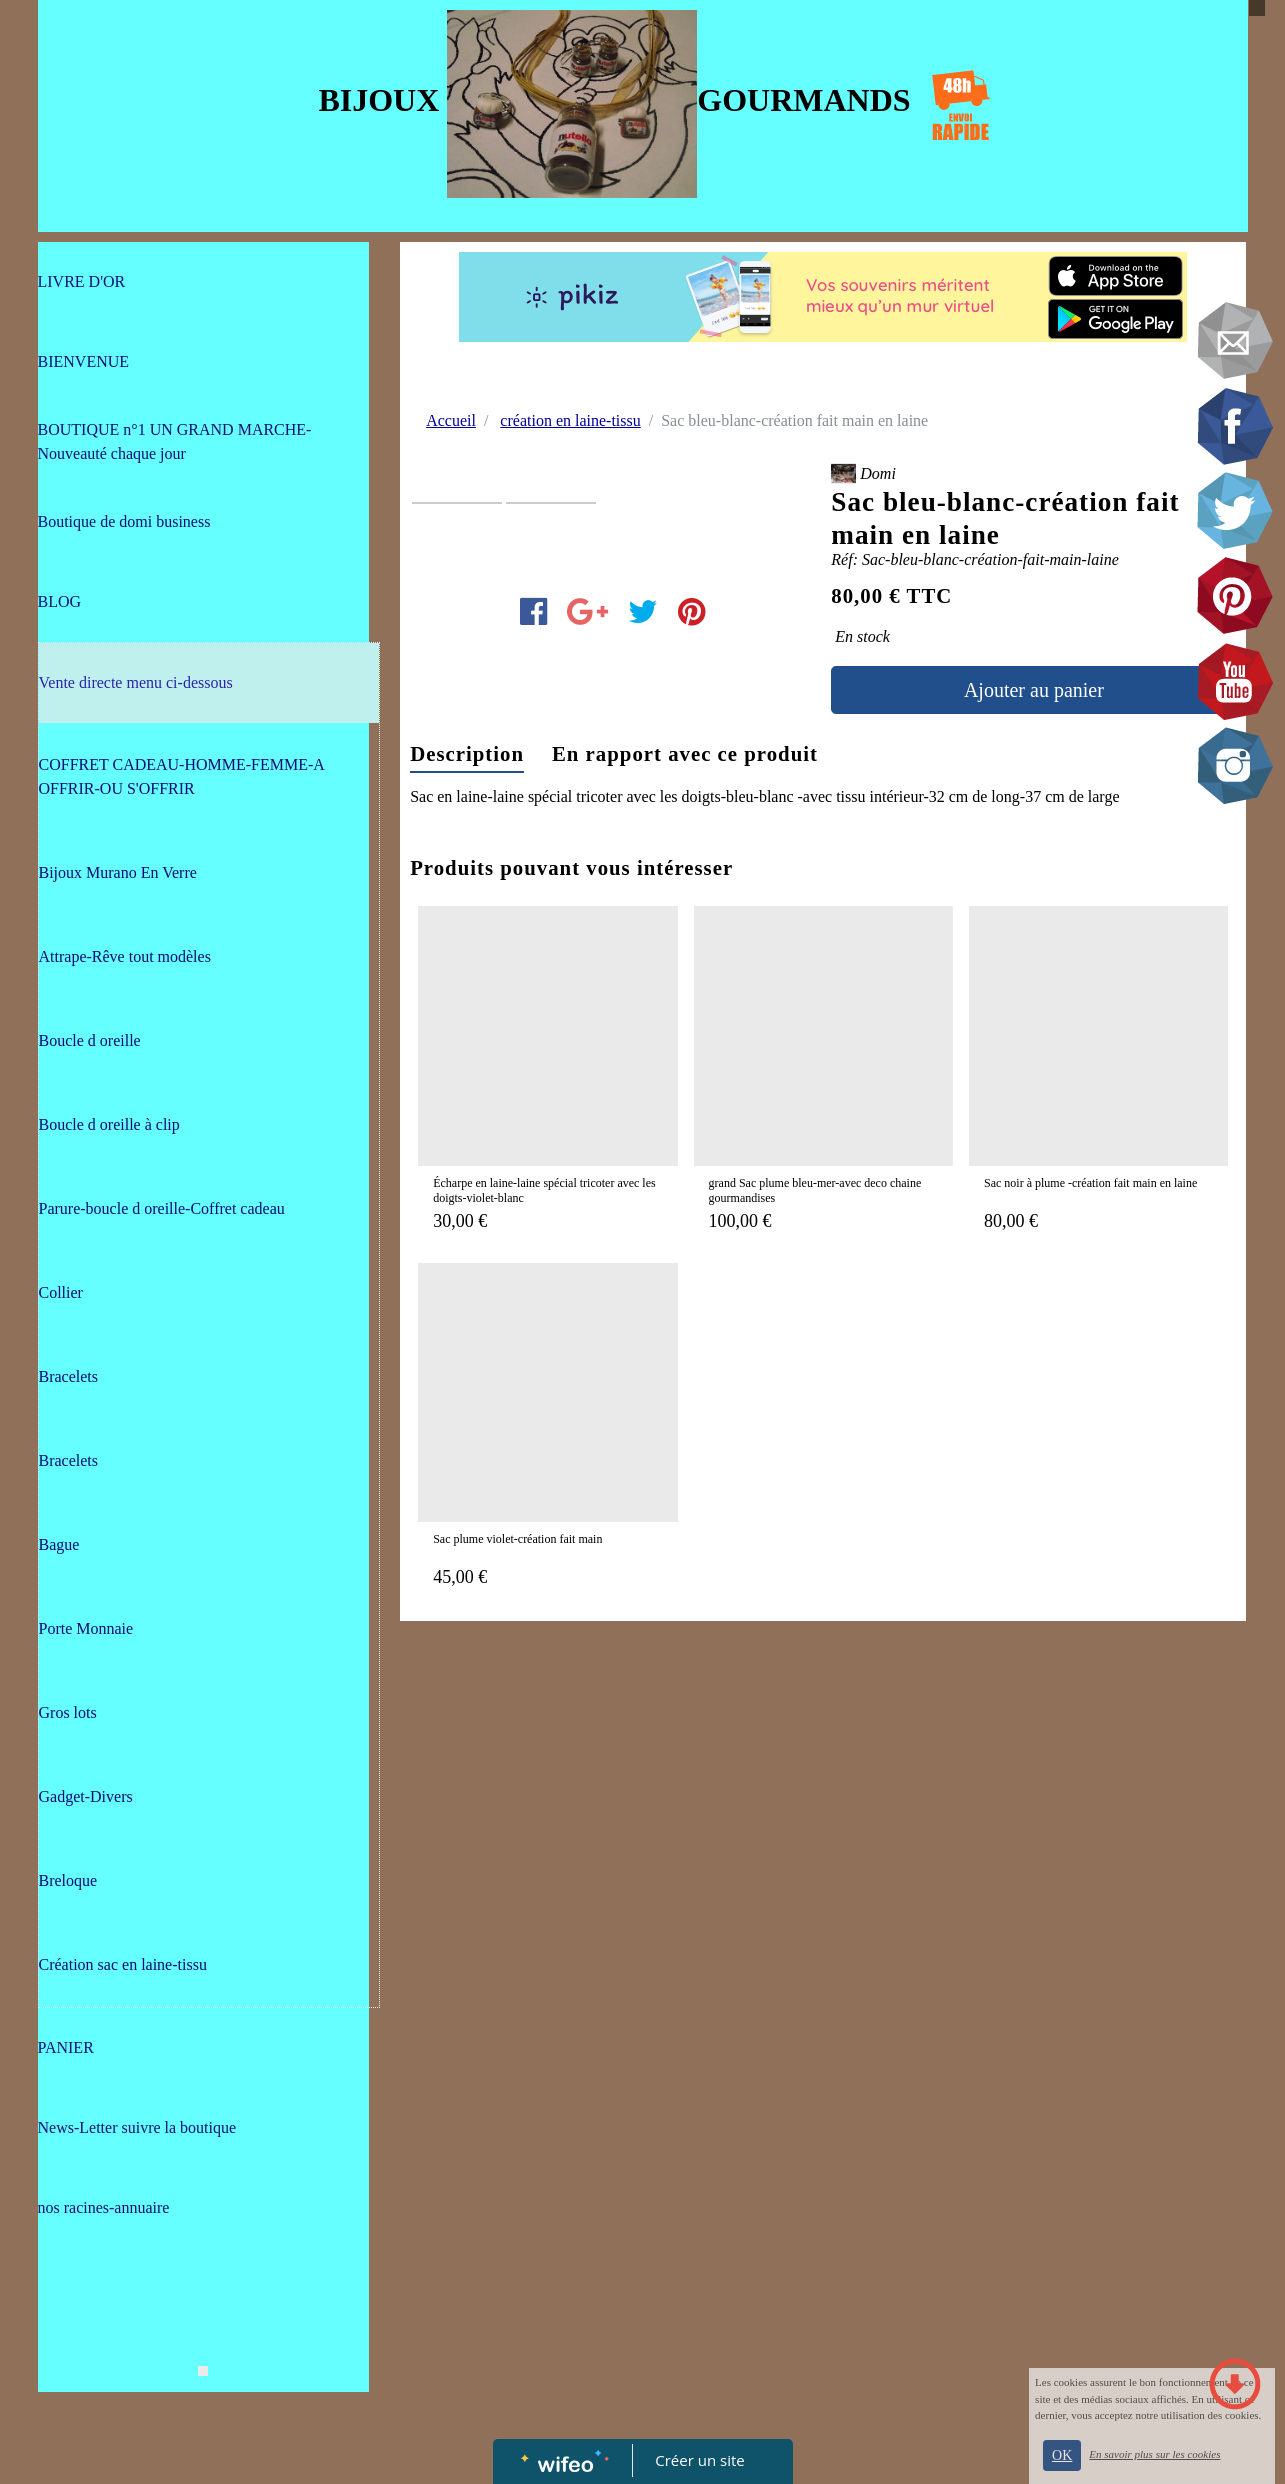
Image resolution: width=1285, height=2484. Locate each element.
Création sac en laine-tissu (123, 1964)
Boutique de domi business (124, 521)
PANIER (66, 2047)
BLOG (60, 601)
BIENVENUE (84, 361)
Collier (61, 1292)
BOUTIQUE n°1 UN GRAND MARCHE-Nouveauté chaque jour (175, 441)
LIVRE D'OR (82, 281)
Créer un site (699, 2460)
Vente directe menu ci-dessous (136, 682)
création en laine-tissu (570, 420)
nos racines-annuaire (104, 2207)
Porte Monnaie (86, 1628)
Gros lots (68, 1712)
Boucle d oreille (90, 1040)
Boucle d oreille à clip (109, 1124)
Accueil (451, 420)
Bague (59, 1544)
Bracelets (69, 1376)
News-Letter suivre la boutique (137, 2127)
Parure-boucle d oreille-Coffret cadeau (162, 1208)
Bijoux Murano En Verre (118, 872)
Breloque (68, 1880)
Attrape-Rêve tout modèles (125, 956)
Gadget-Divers (86, 1796)
